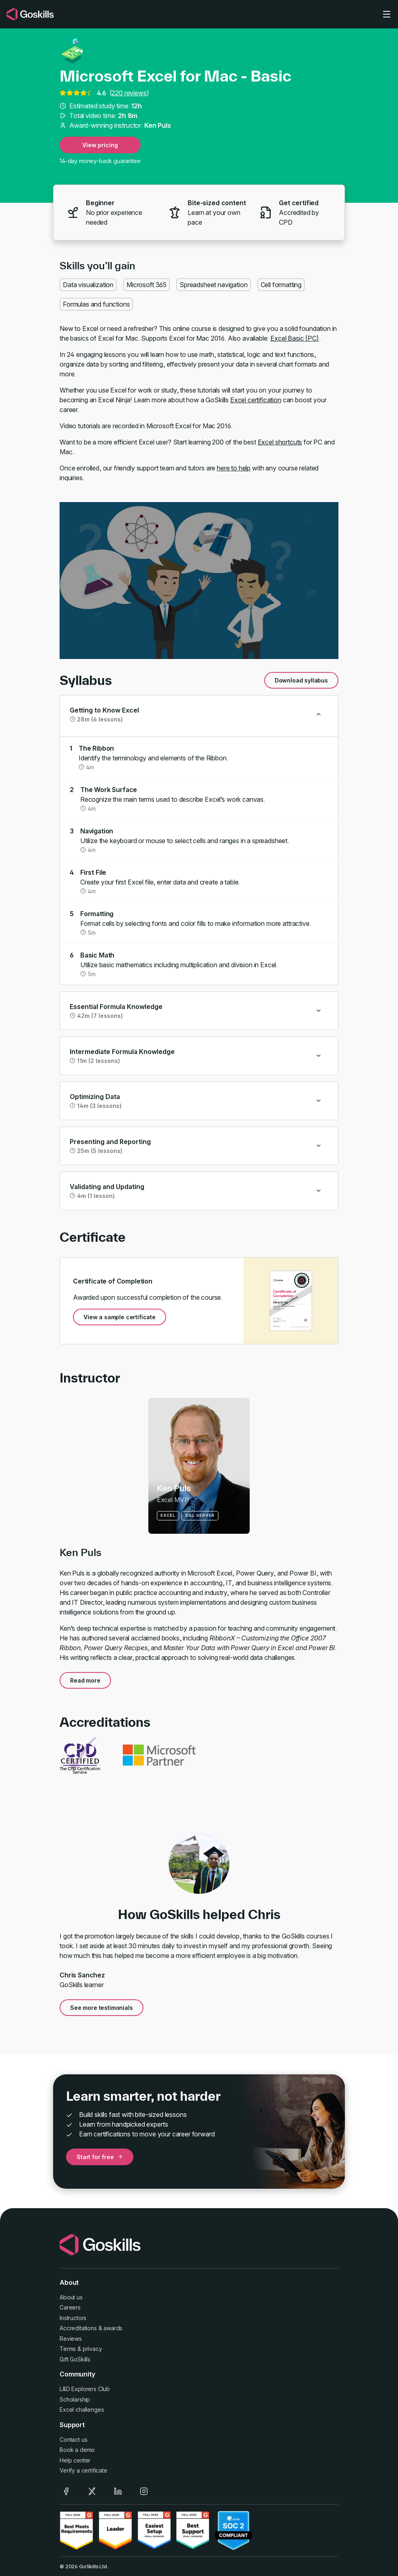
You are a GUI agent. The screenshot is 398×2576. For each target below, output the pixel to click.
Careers (70, 2307)
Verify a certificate (83, 2470)
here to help (233, 468)
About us (71, 2297)
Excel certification (255, 400)
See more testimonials (101, 2007)
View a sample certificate (119, 1317)
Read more (85, 1680)
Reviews (71, 2338)
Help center (75, 2460)
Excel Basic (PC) (294, 338)
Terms (68, 2348)
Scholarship (75, 2399)
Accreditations (78, 2328)
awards (112, 2328)
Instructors (73, 2317)
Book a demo (77, 2449)
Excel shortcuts (280, 442)
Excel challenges (82, 2409)
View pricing (100, 145)
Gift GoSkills (75, 2359)
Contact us (73, 2439)
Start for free (100, 2156)
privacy (92, 2348)
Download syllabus (301, 680)
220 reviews (128, 93)
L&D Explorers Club (85, 2388)
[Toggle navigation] (387, 14)
